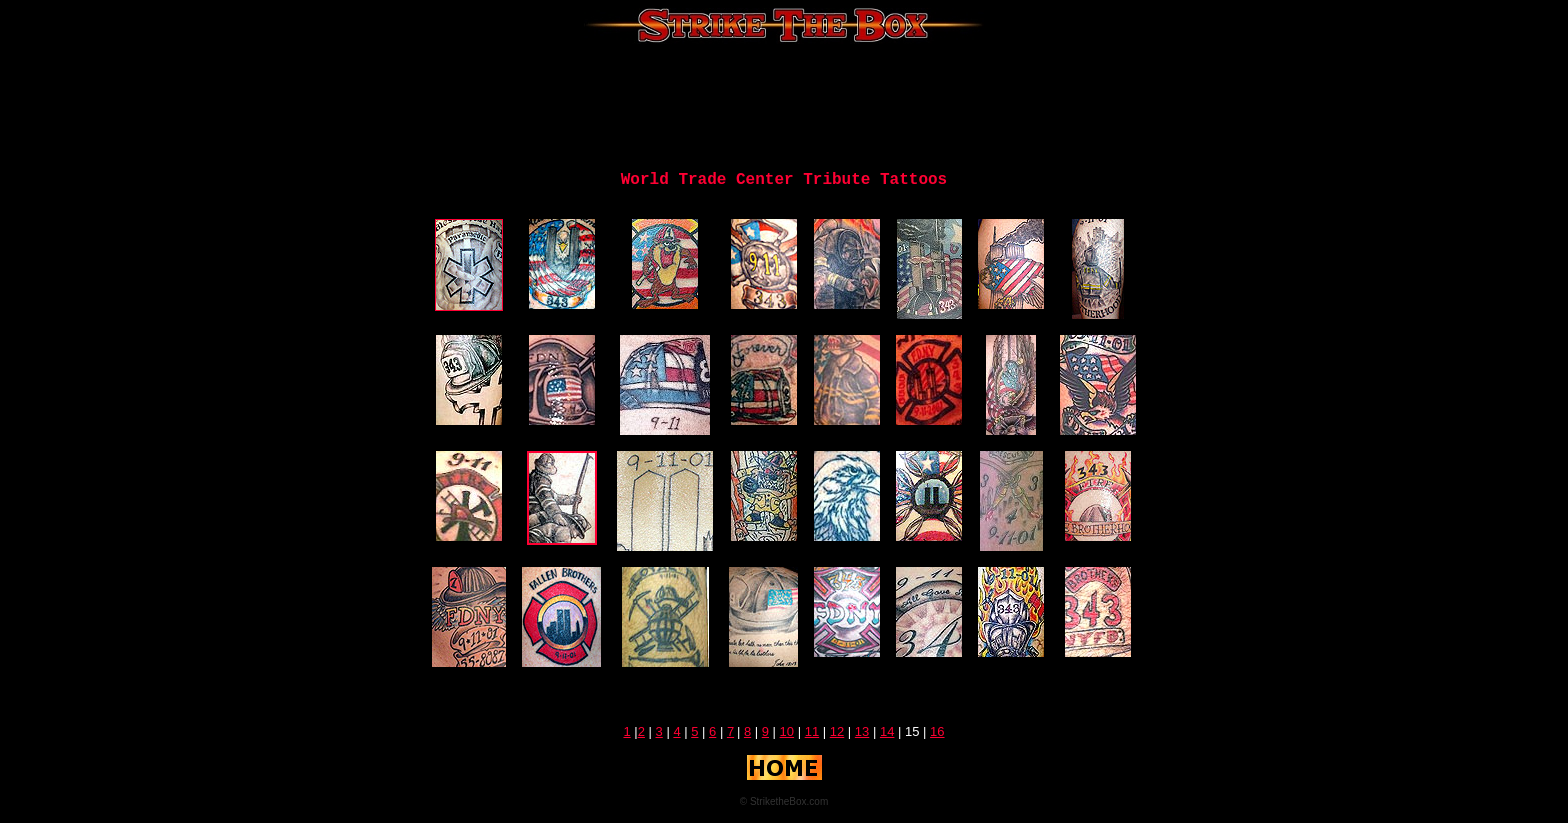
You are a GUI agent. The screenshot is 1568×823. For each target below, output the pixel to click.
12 (837, 731)
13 (862, 731)
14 (887, 731)
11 (812, 731)
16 (937, 731)
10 (787, 731)
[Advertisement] (784, 105)
